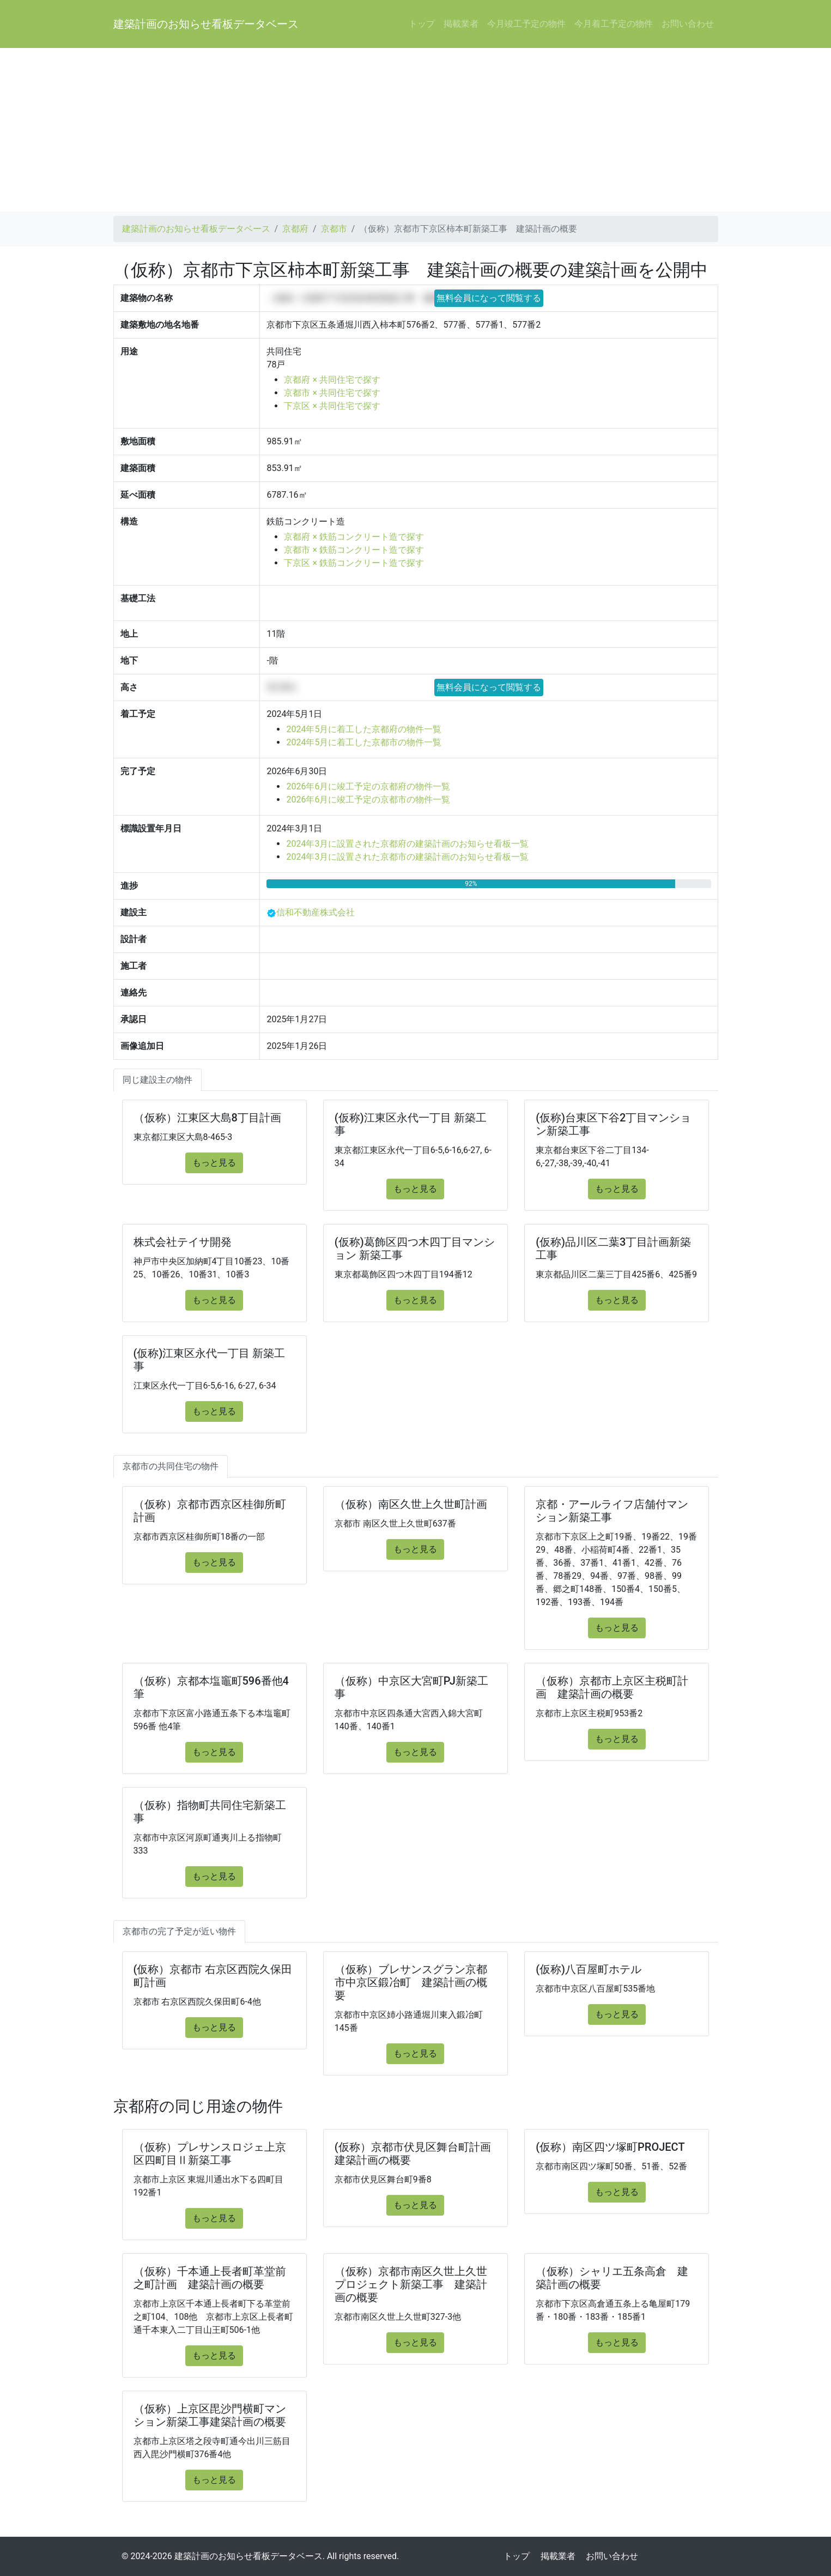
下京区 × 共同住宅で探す (332, 406)
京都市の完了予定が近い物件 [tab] (179, 1931)
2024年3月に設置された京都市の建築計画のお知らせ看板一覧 (407, 857)
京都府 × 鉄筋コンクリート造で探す (353, 537)
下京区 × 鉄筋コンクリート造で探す (353, 563)
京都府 (295, 229)
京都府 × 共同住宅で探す (332, 380)
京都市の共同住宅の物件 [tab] (171, 1466)
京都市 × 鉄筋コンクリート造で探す (353, 550)
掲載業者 (461, 24)
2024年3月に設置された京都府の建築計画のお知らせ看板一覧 (407, 843)
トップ (422, 24)
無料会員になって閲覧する (488, 298)
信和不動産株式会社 (315, 912)
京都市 (334, 229)
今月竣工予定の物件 (526, 24)
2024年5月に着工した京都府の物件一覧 (363, 729)
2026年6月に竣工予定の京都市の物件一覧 (368, 799)
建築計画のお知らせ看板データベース (206, 24)
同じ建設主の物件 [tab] (157, 1080)
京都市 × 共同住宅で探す (332, 393)
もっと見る (214, 1162)
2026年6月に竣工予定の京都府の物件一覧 (368, 786)
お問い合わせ (688, 24)
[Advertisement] (416, 129)
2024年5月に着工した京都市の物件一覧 (363, 742)
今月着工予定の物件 (613, 24)
